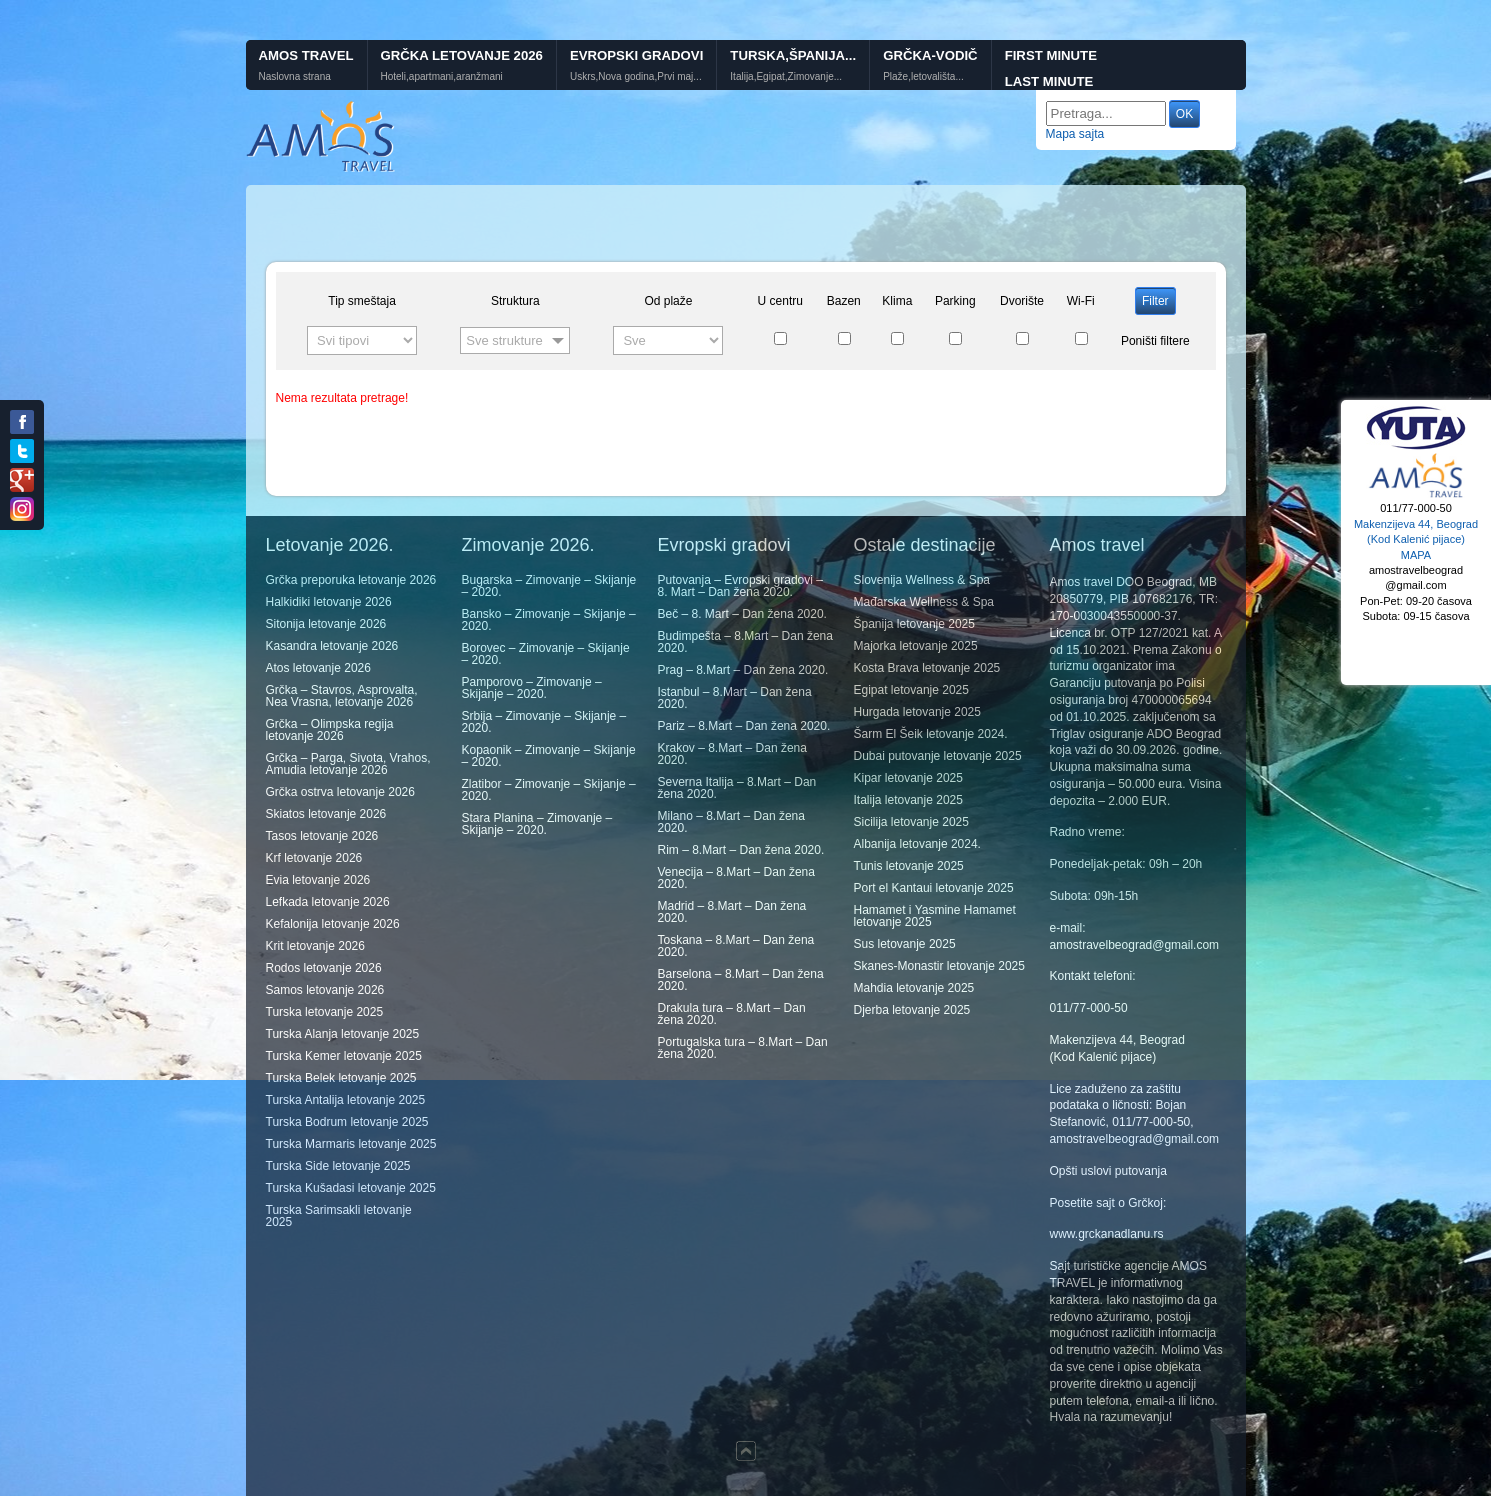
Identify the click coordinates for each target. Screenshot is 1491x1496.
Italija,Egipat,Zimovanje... (786, 77)
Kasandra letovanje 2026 (332, 646)
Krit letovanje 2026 (315, 946)
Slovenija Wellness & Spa (922, 580)
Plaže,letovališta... (923, 77)
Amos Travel (306, 55)
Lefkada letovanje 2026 (328, 902)
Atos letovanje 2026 (318, 668)
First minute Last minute (1051, 69)
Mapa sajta (1075, 134)
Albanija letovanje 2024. (917, 844)
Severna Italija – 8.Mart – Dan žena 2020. (737, 788)
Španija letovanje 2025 (914, 624)
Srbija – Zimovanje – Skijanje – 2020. (544, 722)
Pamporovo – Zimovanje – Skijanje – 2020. (532, 688)
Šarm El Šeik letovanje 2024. (931, 734)
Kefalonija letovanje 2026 (333, 924)
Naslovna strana (295, 77)
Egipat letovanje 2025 (911, 690)
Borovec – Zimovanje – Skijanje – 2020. (546, 654)
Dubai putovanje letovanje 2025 (938, 756)
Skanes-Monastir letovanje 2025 (939, 966)
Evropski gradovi (636, 55)
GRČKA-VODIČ (930, 55)
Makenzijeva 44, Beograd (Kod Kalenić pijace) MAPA (1416, 539)
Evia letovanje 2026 (318, 880)
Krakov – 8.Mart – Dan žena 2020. (732, 754)
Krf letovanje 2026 (314, 858)
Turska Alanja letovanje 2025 (343, 1034)
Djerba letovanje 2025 (912, 1010)
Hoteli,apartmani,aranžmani (442, 77)
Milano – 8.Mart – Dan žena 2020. (731, 822)
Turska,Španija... (793, 55)
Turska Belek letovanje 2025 (341, 1078)
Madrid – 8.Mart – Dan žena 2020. (732, 912)
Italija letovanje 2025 (908, 800)
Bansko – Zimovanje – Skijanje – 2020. (549, 620)
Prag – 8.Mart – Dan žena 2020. (743, 670)
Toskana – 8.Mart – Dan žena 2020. (736, 946)
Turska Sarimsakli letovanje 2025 (339, 1216)
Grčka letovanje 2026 (462, 55)
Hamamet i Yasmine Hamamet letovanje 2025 (935, 916)
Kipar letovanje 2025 (908, 778)
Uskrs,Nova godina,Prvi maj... (636, 77)
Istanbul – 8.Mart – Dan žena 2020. (735, 698)
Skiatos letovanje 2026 (326, 814)
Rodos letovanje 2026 (324, 968)
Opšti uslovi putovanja (1108, 1171)
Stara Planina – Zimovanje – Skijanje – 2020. (537, 824)
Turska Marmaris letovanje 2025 (351, 1144)
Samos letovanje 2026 (325, 990)
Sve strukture (504, 340)
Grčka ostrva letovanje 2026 (340, 792)
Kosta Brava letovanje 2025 (927, 668)
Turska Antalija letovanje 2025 (346, 1100)
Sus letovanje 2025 (905, 944)
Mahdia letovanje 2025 (914, 988)
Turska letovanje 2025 (325, 1012)
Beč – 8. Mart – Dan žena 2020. (742, 614)
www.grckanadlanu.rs (1107, 1234)
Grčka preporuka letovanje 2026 (351, 580)
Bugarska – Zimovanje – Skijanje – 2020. (549, 586)
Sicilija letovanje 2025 (911, 822)
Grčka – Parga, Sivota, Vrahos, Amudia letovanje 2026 (348, 764)
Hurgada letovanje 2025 (917, 712)
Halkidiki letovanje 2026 (329, 602)
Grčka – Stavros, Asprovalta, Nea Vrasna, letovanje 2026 (342, 696)
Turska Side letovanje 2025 (338, 1166)
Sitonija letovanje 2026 (326, 624)
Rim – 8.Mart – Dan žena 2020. (741, 850)
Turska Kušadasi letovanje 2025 (351, 1188)
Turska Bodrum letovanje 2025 (347, 1122)
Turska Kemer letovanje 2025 (344, 1056)
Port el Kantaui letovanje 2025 (934, 888)
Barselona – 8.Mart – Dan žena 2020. (741, 980)
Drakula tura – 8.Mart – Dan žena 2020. (732, 1014)
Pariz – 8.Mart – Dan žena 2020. (744, 726)
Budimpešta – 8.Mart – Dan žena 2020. (745, 642)
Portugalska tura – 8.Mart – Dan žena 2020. (743, 1048)
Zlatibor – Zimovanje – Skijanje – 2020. (549, 790)
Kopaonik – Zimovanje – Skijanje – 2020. (549, 756)
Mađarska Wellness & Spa (924, 602)
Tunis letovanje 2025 (909, 866)
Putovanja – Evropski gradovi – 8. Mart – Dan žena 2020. (740, 586)
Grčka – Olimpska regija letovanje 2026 (330, 730)
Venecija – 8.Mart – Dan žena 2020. (736, 878)
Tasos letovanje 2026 (322, 836)
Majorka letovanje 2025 (916, 646)
